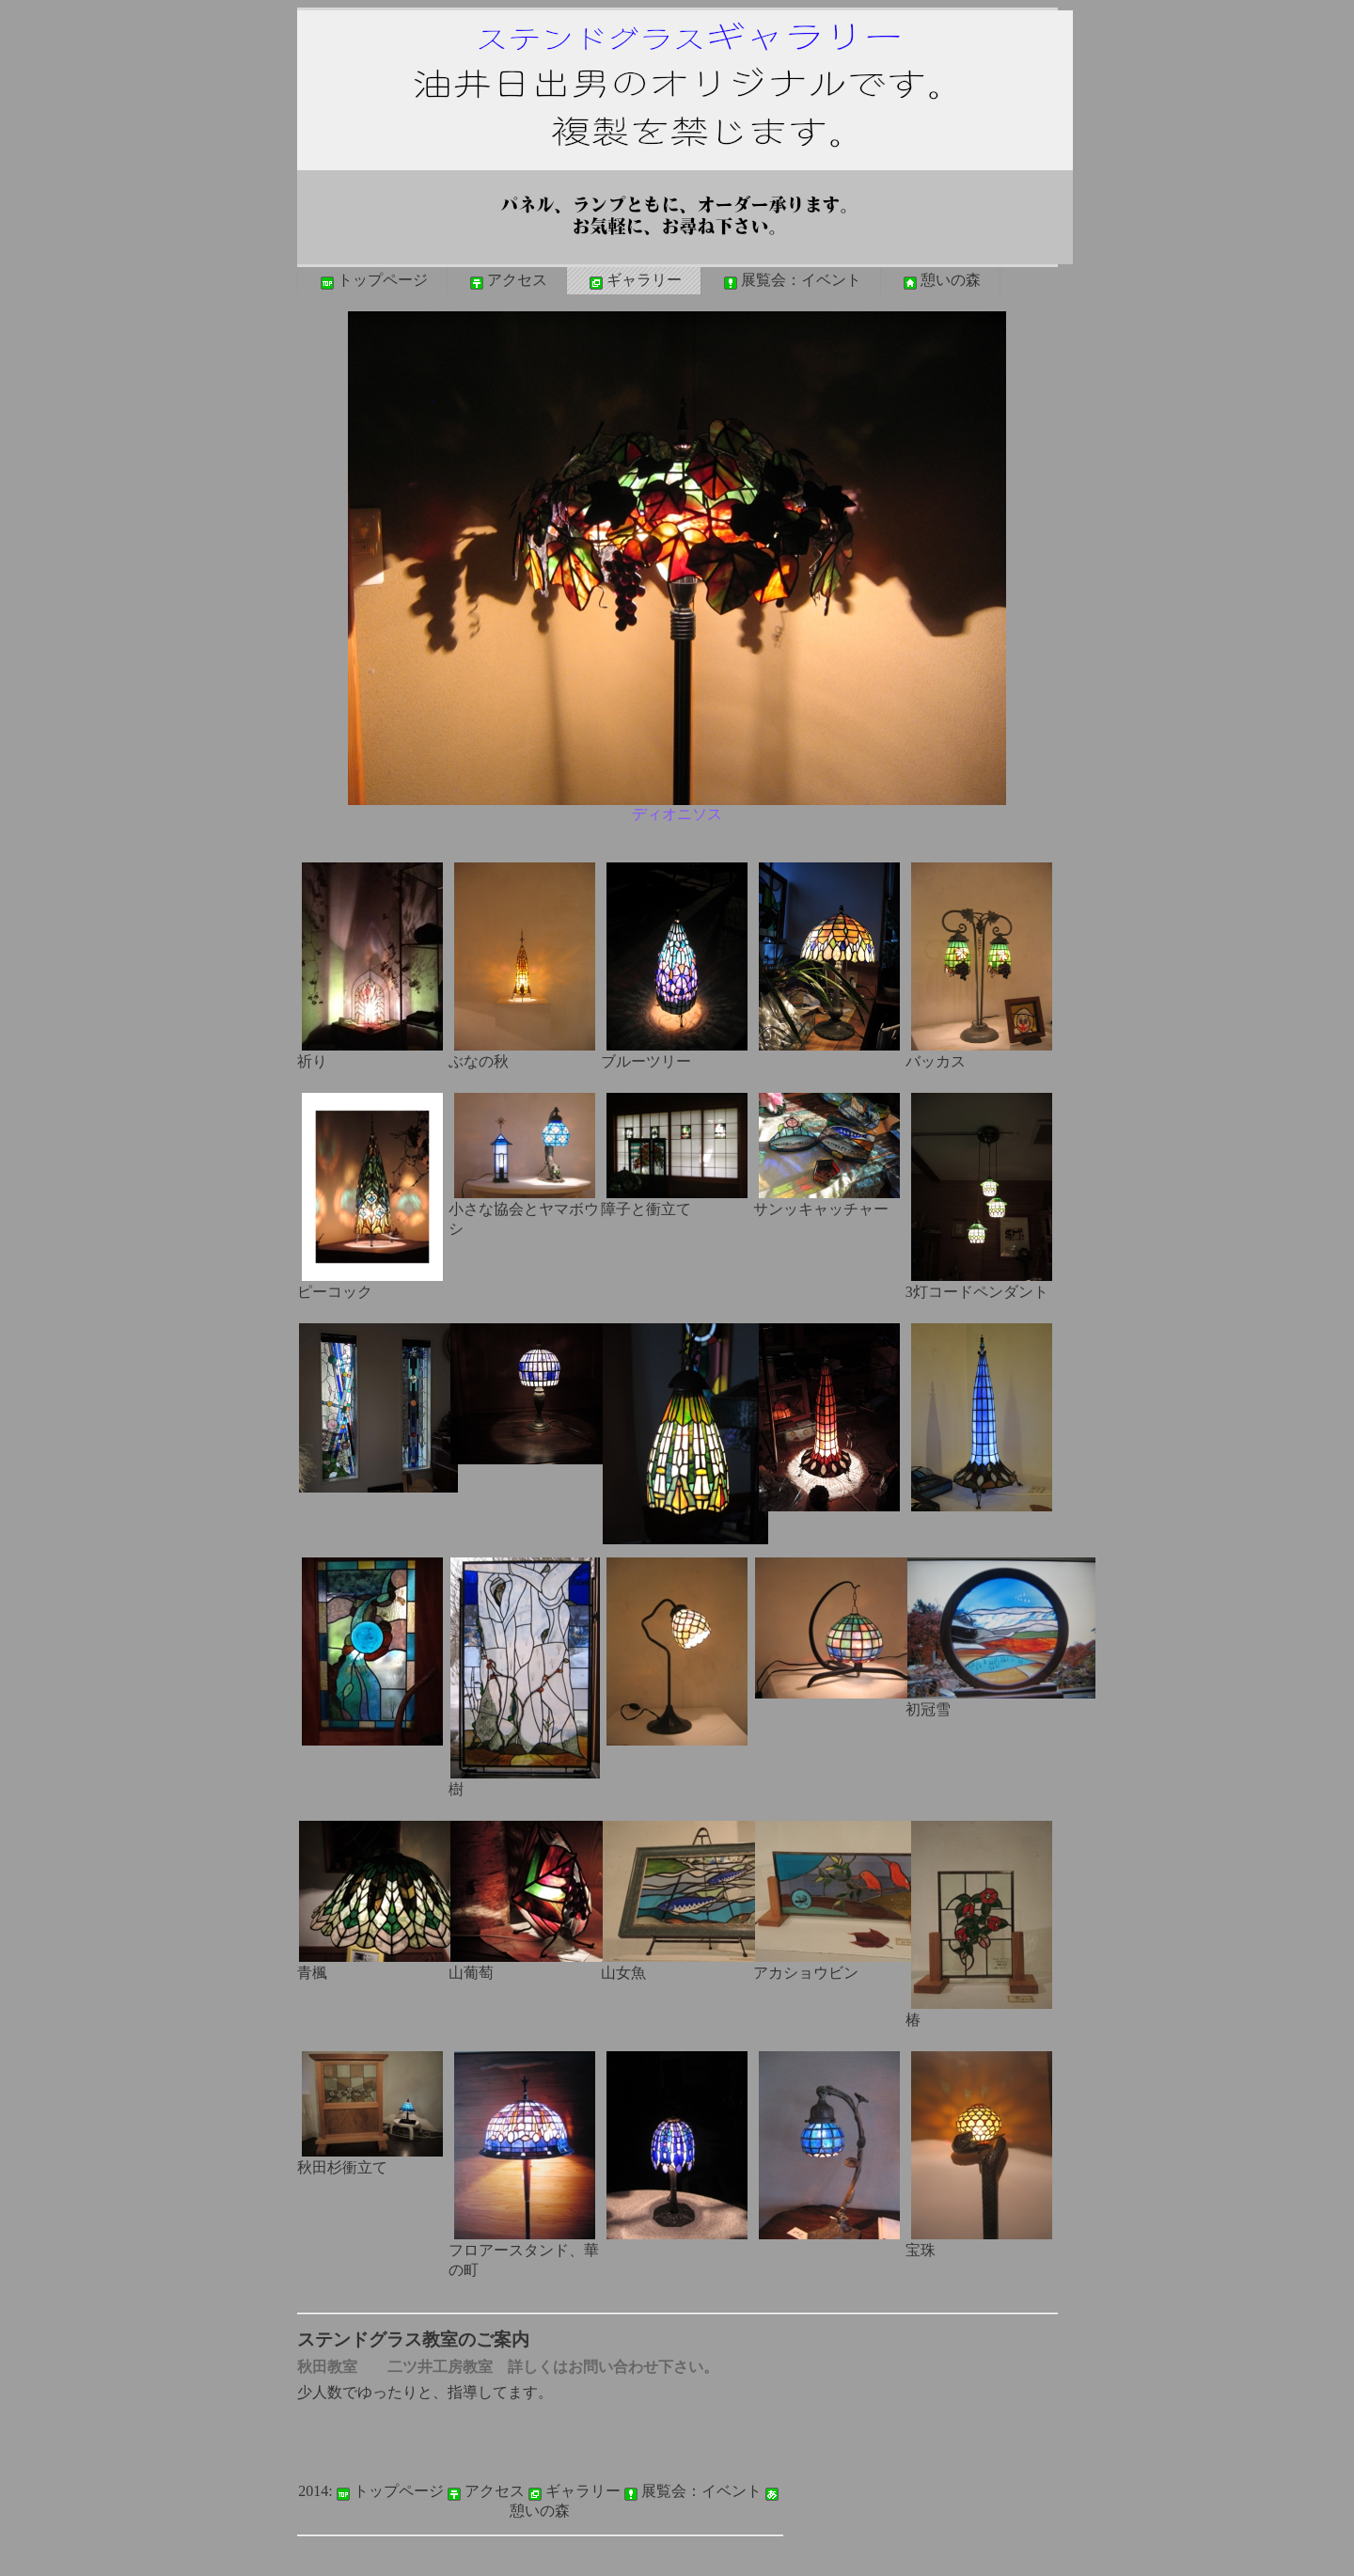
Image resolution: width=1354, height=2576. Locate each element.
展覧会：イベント (790, 281)
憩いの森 (940, 281)
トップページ (372, 281)
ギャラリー (634, 281)
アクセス (506, 281)
